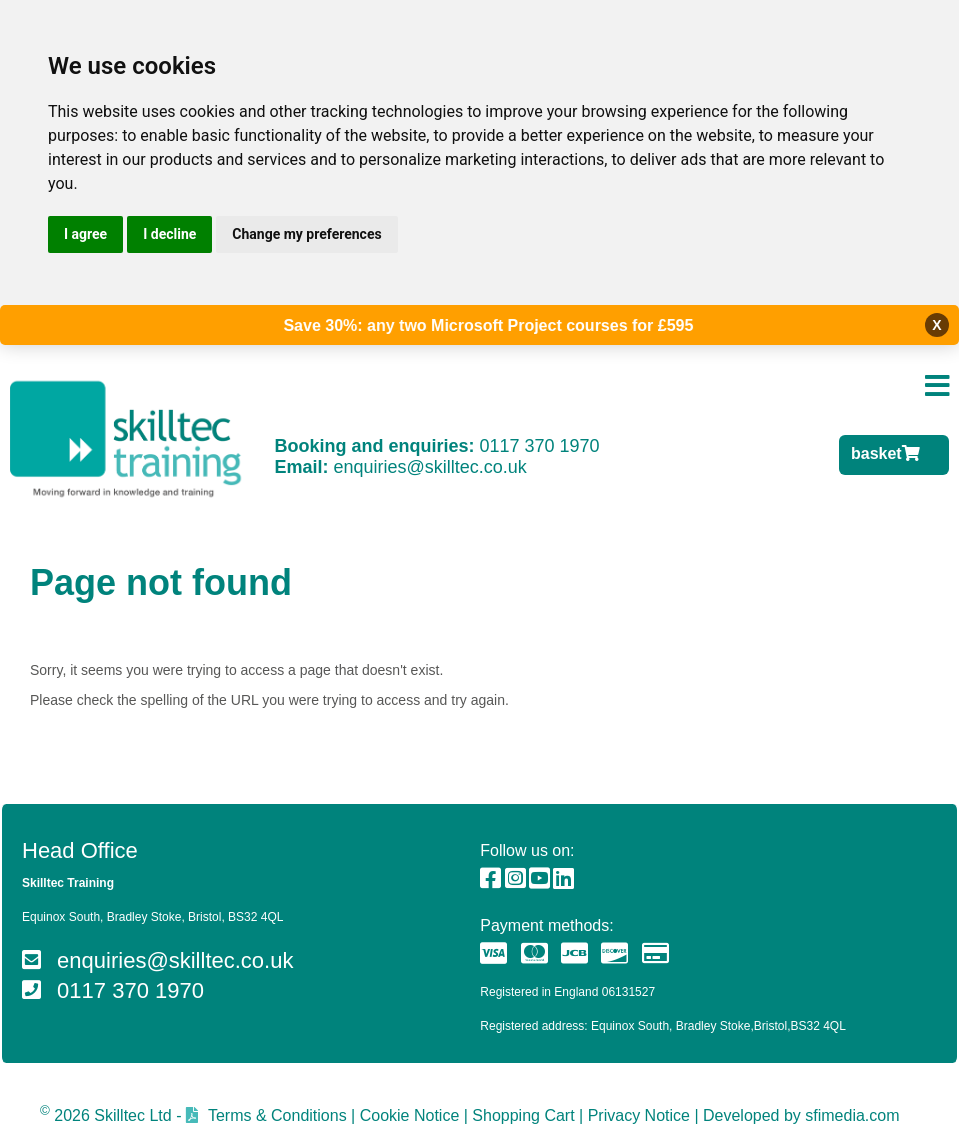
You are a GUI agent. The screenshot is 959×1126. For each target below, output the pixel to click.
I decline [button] (169, 234)
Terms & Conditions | (281, 1115)
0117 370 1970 (539, 446)
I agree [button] (85, 234)
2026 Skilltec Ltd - (110, 1115)
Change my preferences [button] (306, 234)
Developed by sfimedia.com (801, 1115)
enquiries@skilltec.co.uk (430, 467)
